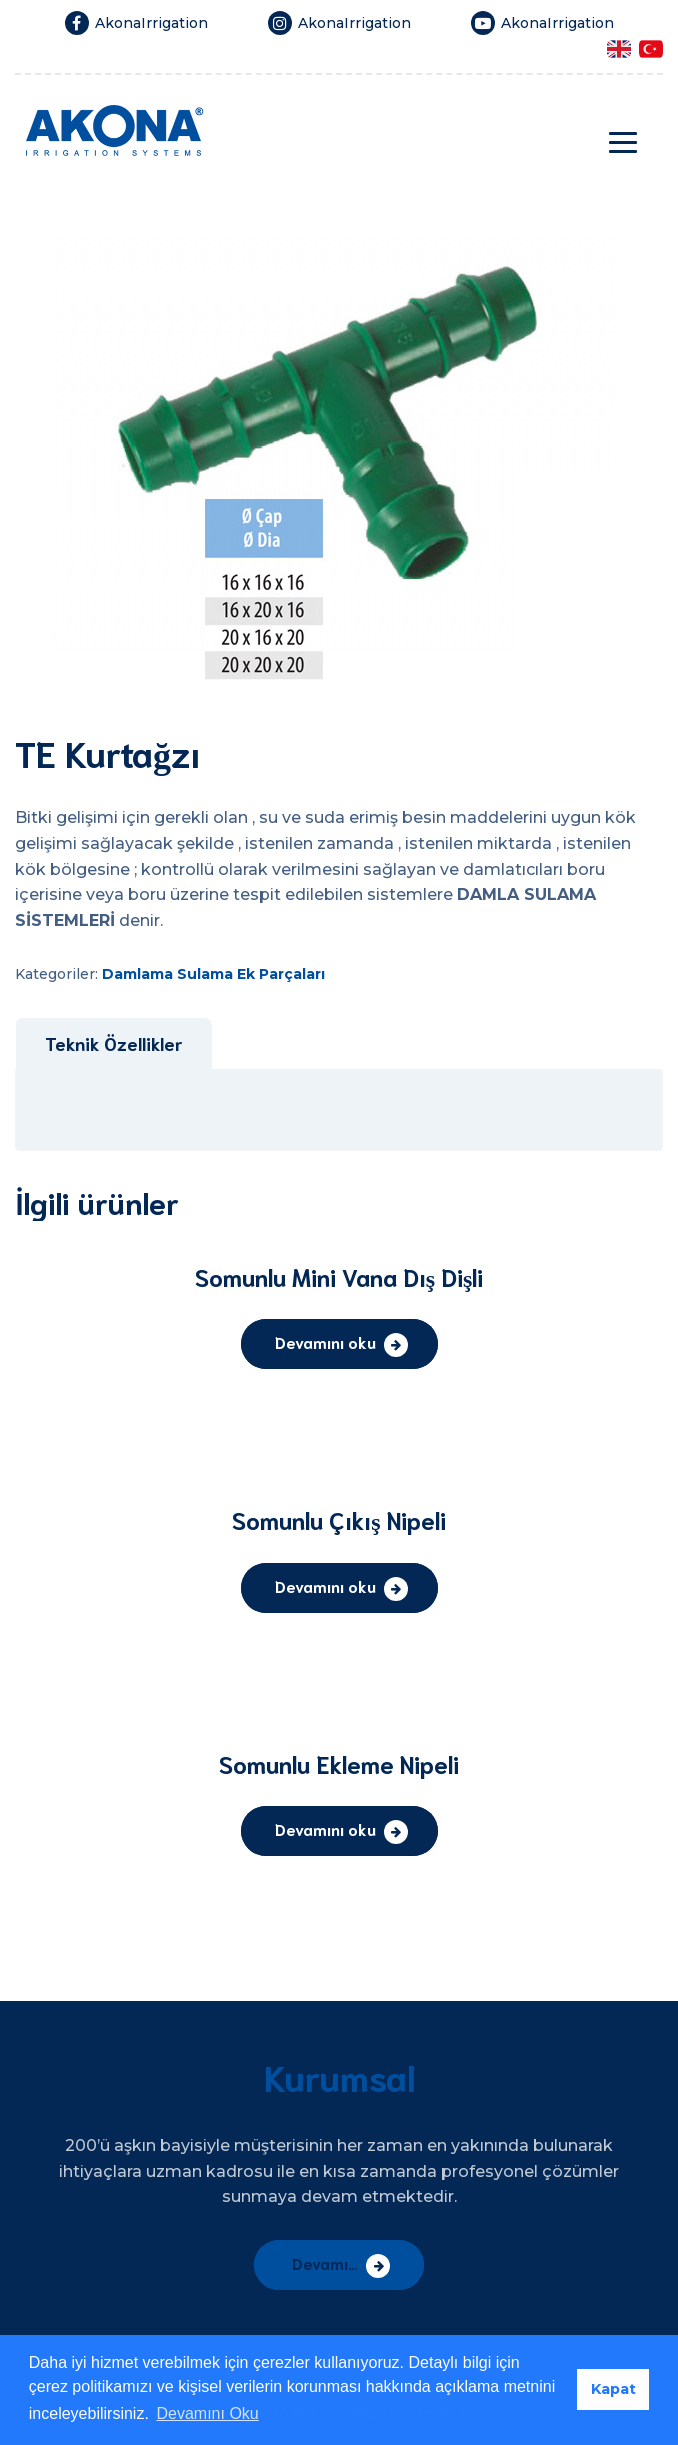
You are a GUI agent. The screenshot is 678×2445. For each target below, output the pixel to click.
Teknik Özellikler (113, 1043)
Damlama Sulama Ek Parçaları (213, 974)
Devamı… (325, 2262)
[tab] (113, 1044)
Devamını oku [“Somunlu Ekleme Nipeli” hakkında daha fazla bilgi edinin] (325, 1828)
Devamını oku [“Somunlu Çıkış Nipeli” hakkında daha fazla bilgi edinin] (325, 1585)
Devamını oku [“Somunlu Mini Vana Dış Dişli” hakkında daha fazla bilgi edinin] (325, 1341)
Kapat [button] (613, 2389)
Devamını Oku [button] (207, 2413)
